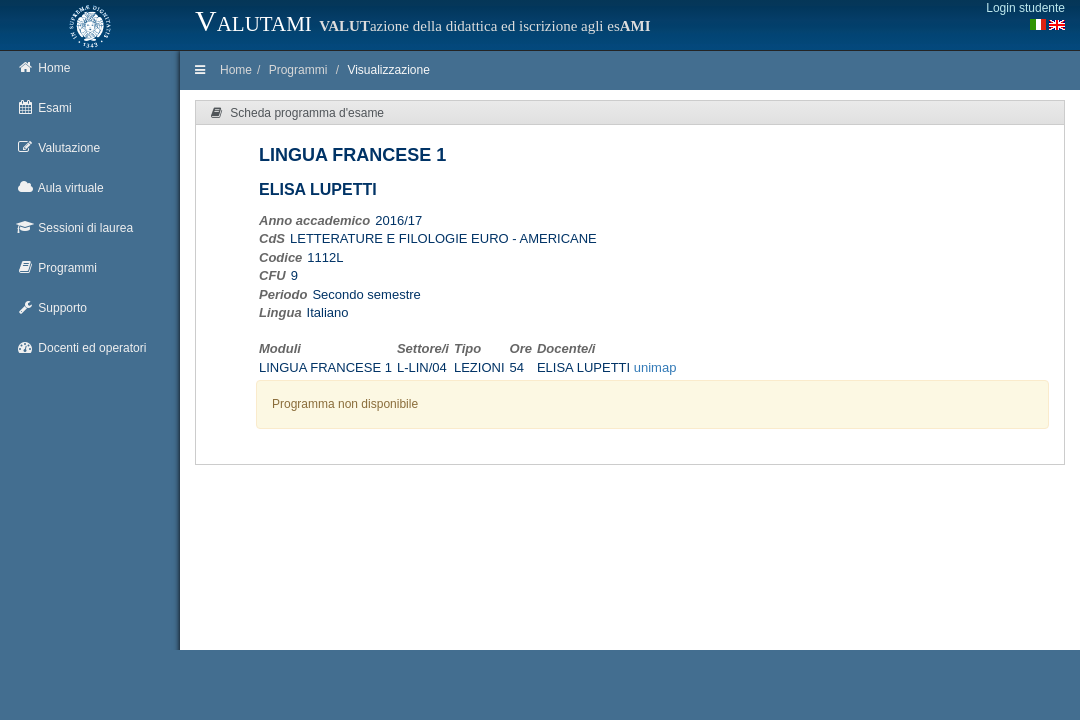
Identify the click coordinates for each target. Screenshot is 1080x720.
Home (236, 70)
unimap (655, 367)
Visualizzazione (388, 70)
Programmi (298, 70)
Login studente (1025, 8)
